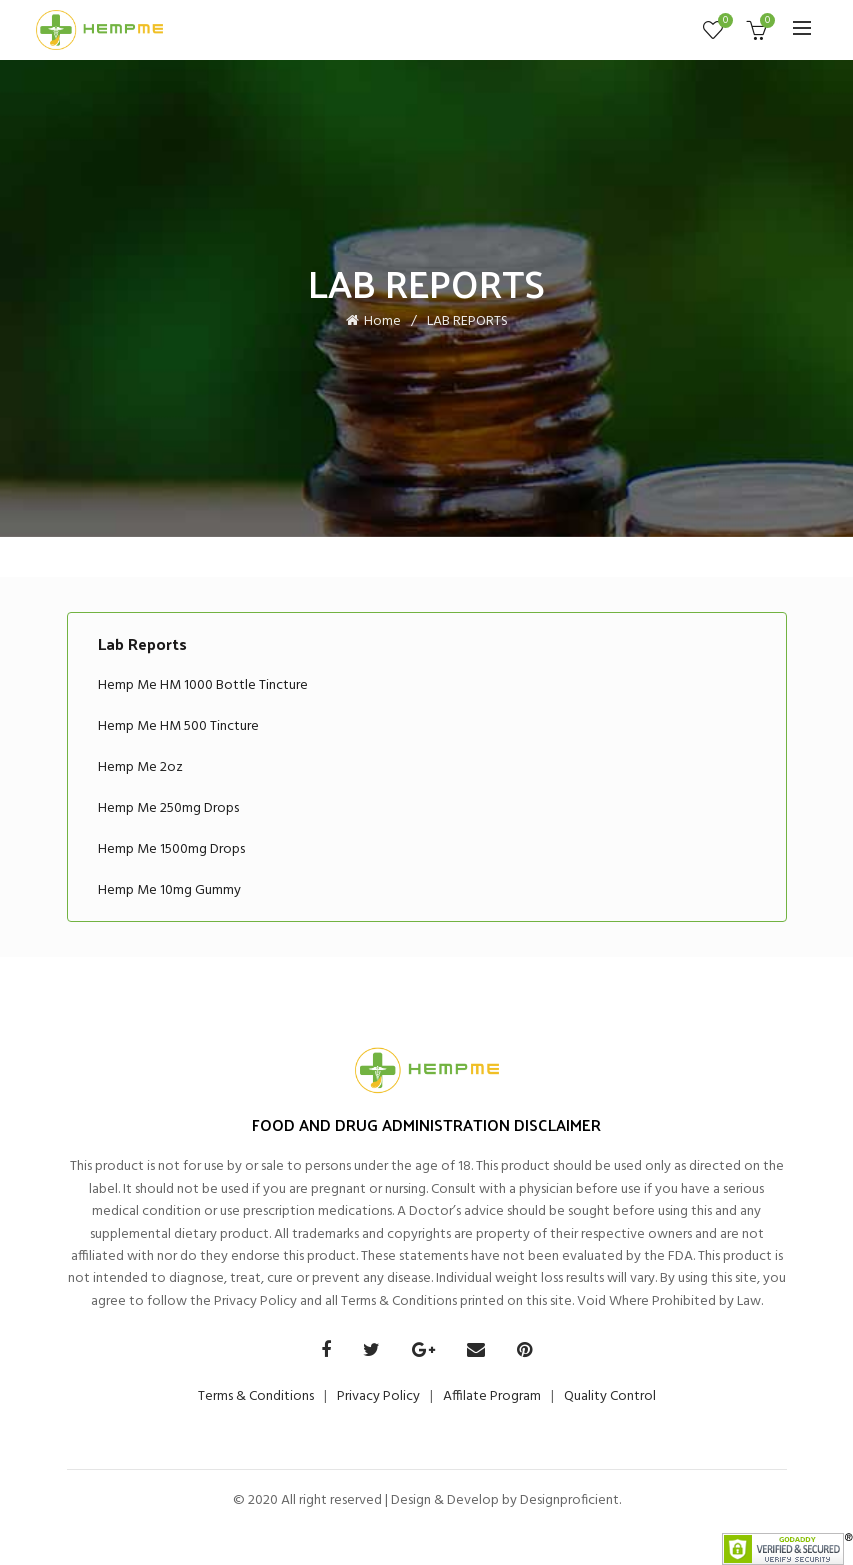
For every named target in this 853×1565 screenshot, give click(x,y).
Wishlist (723, 21)
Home (382, 321)
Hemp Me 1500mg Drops (171, 849)
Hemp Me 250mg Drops (168, 808)
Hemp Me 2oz (140, 767)
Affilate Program (492, 1396)
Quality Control (610, 1396)
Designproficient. (569, 1500)
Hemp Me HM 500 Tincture (178, 726)
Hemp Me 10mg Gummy (169, 890)
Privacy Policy (378, 1396)
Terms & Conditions (256, 1396)
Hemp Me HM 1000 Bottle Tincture (203, 685)
